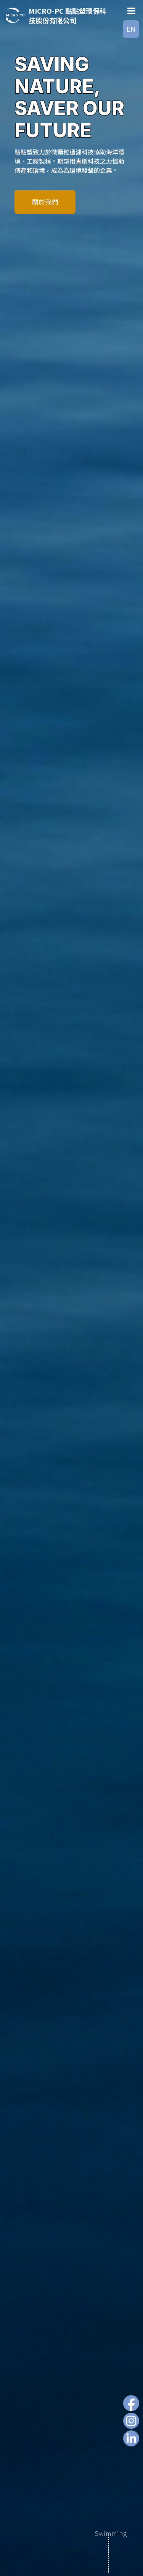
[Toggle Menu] (131, 10)
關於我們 (45, 201)
